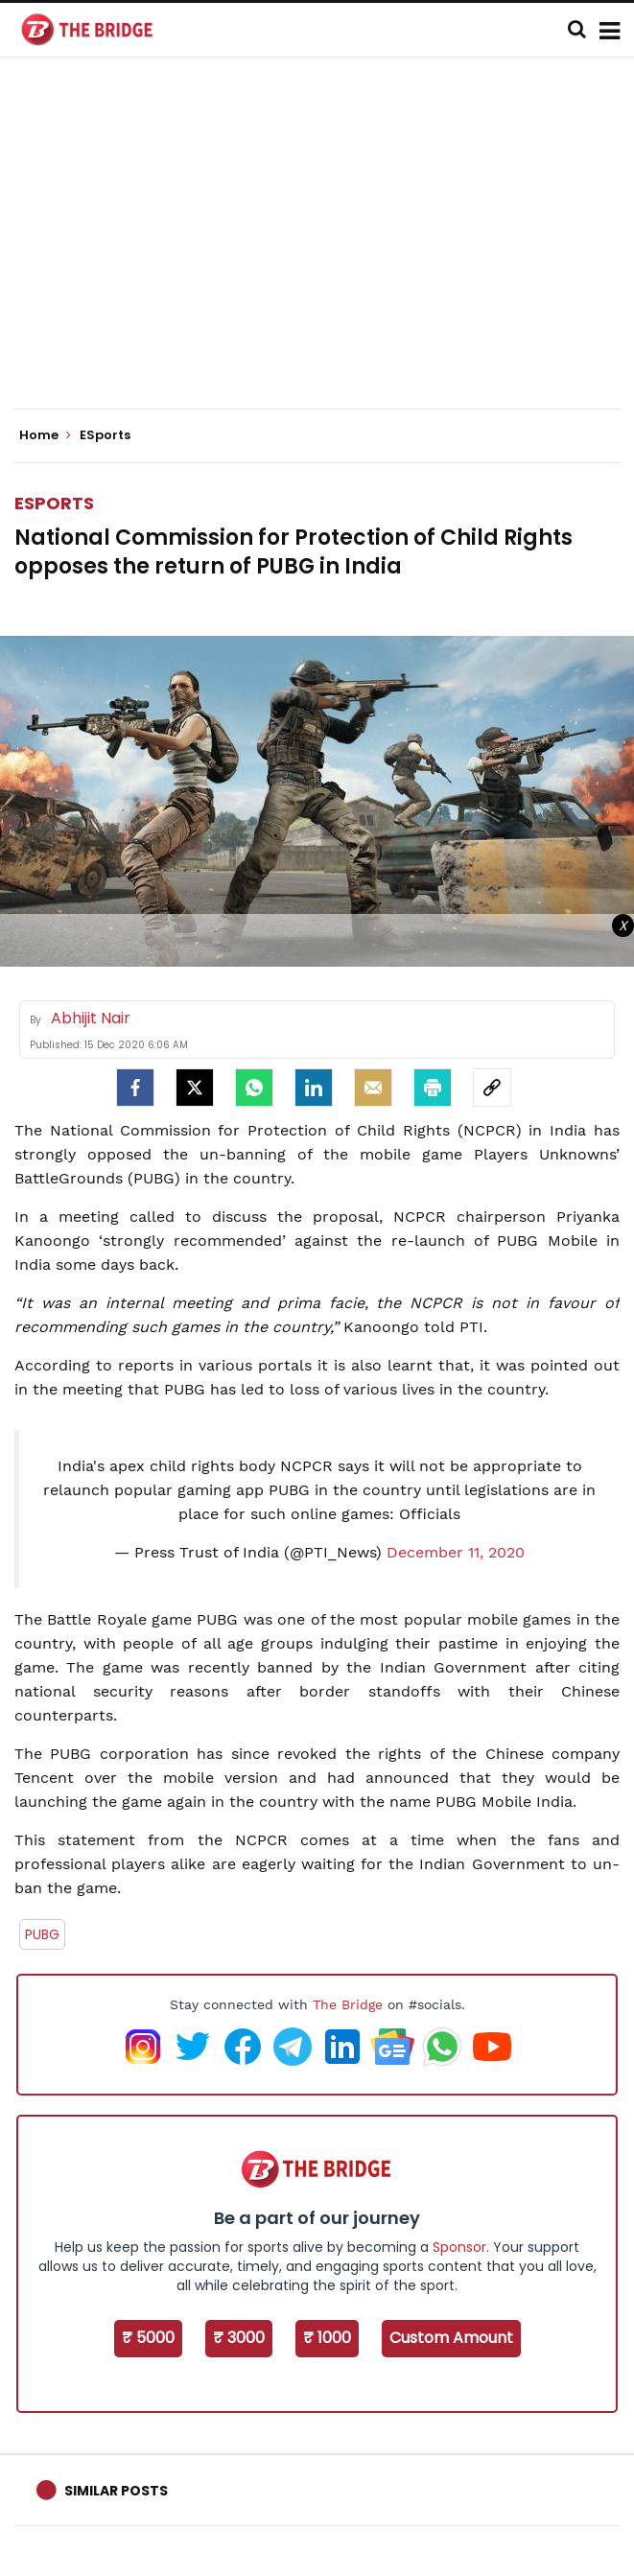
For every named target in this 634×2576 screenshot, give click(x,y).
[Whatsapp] (254, 1087)
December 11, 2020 (456, 1552)
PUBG (42, 1934)
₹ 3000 (239, 2338)
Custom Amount (451, 2338)
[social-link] (492, 1087)
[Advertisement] (324, 249)
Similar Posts (116, 2490)
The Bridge (348, 2004)
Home (45, 435)
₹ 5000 (148, 2338)
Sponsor (459, 2247)
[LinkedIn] (313, 1087)
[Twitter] (195, 1087)
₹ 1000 (327, 2338)
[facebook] (135, 1087)
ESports (54, 503)
